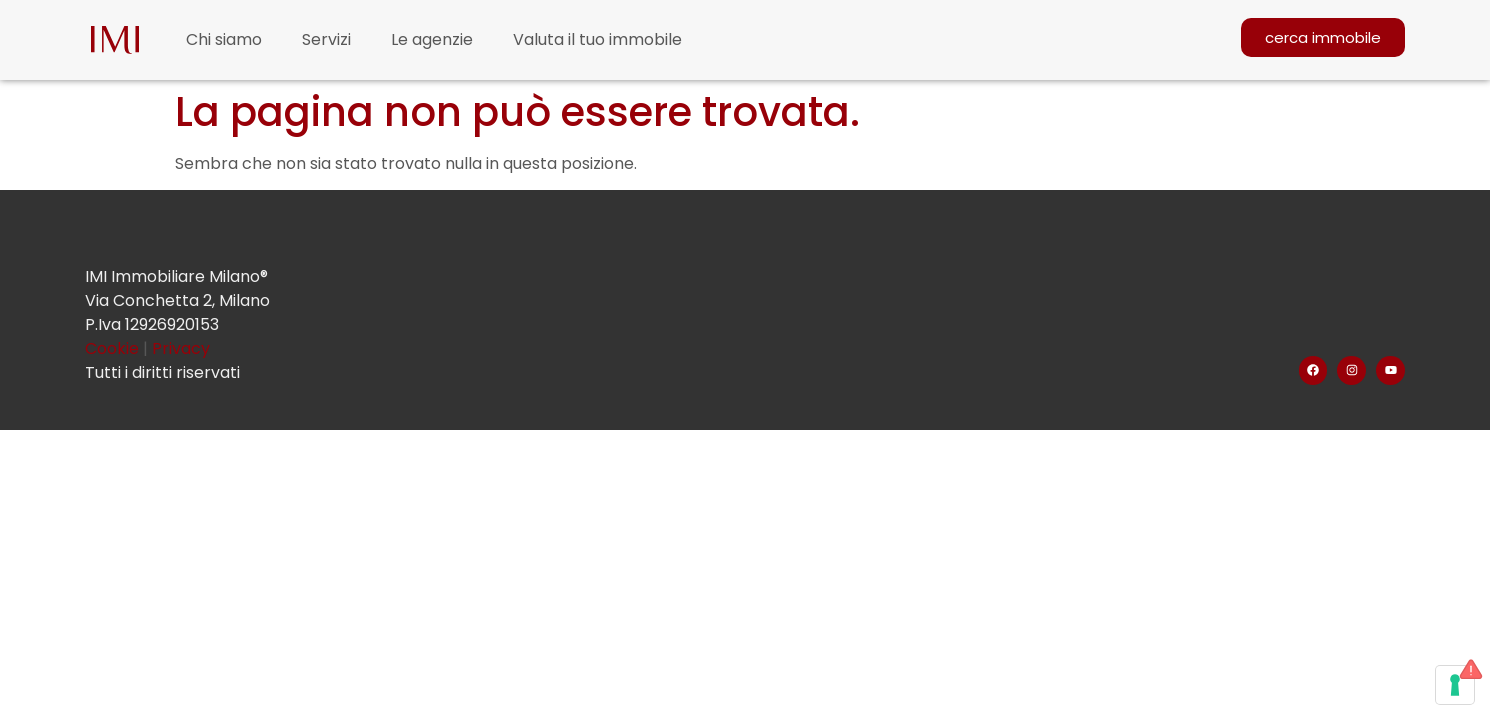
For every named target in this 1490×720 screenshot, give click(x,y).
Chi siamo (224, 39)
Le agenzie (432, 39)
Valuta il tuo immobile (597, 39)
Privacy (181, 348)
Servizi (326, 39)
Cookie (114, 348)
